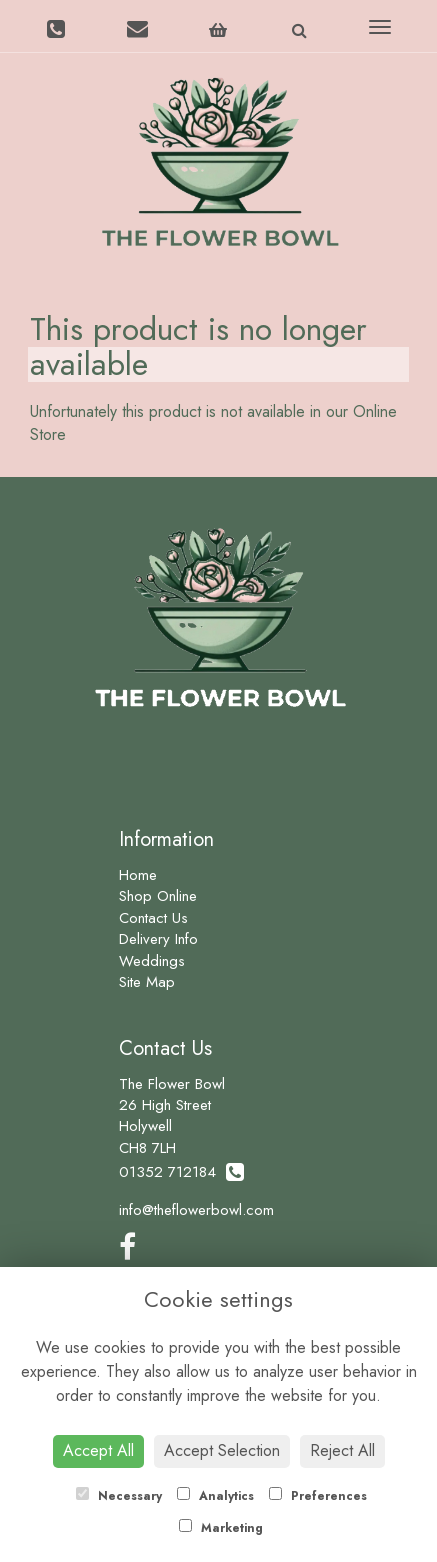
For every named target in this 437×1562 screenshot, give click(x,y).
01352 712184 (181, 1172)
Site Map (147, 982)
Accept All (98, 1450)
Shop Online (158, 896)
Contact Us (153, 918)
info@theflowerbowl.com (196, 1210)
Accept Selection (222, 1450)
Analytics (215, 1496)
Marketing (221, 1528)
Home (138, 875)
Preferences (318, 1496)
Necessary (119, 1496)
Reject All (342, 1450)
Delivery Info (158, 939)
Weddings (152, 961)
